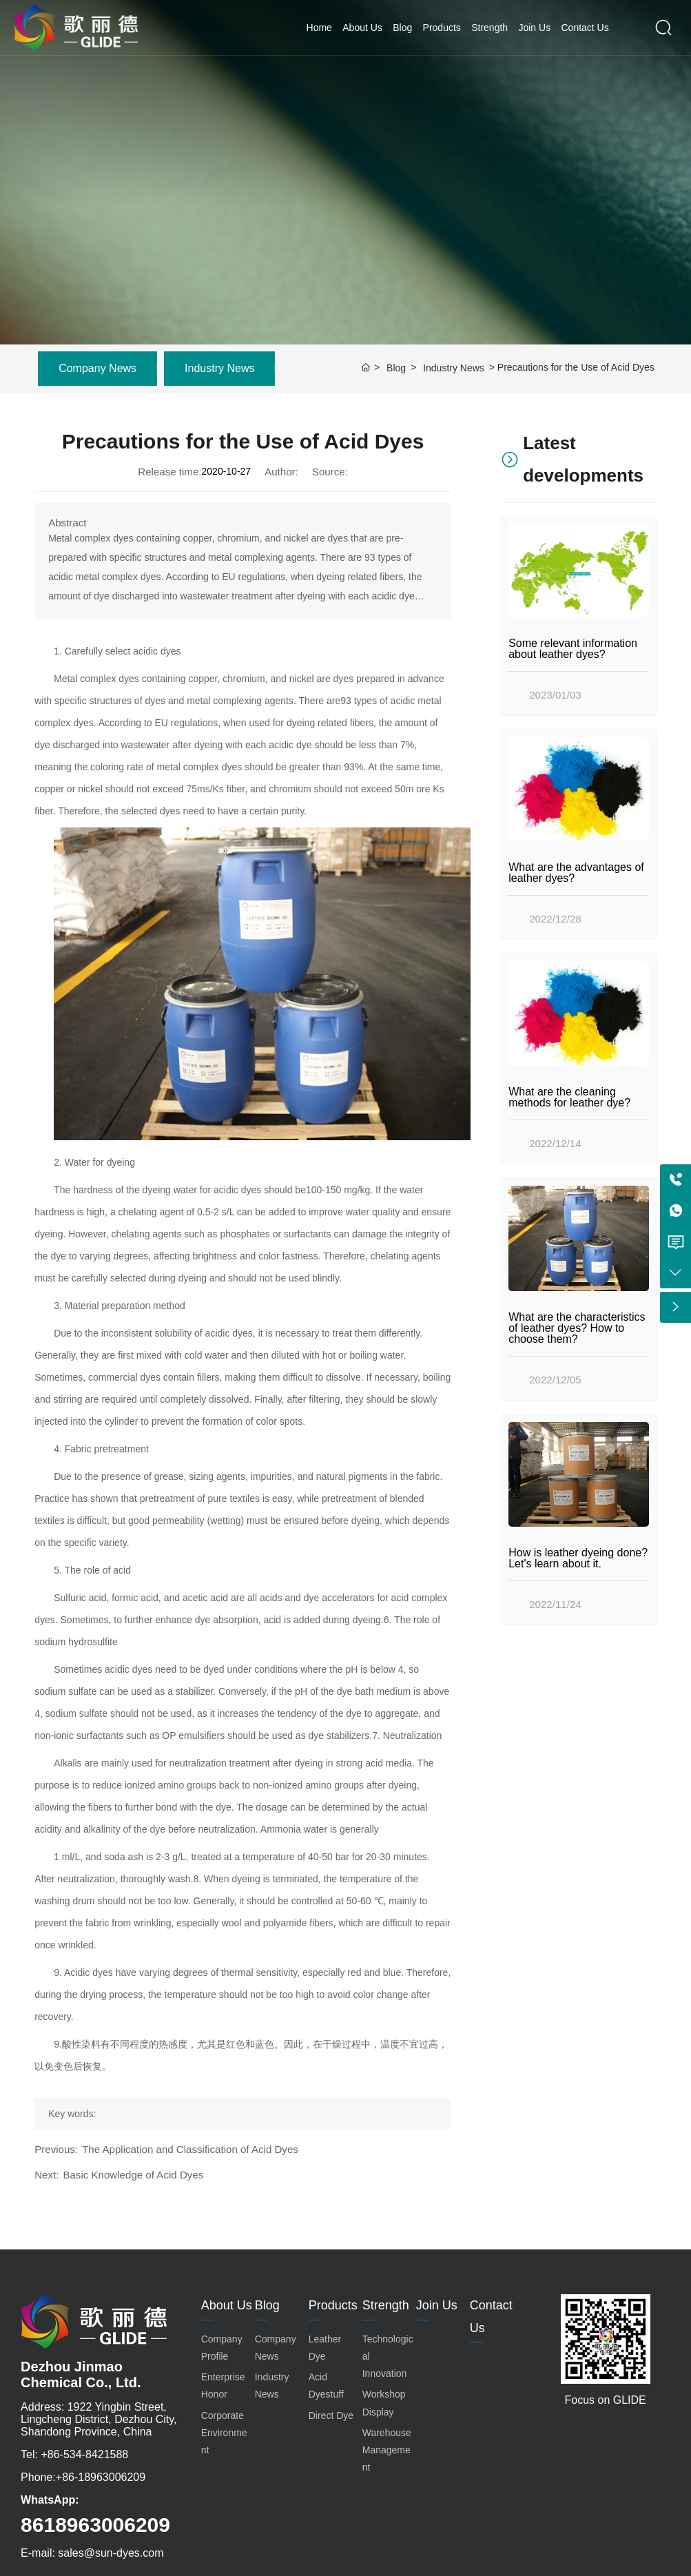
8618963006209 (95, 2524)
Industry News (219, 368)
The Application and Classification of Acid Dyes (190, 2149)
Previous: (56, 2149)
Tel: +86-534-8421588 (74, 2454)
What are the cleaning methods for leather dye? (569, 1097)
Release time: (169, 471)
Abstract (67, 522)
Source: (330, 471)
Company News (97, 368)
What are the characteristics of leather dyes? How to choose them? (576, 1328)
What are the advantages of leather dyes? (576, 872)
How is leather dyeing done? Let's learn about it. (578, 1558)
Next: (46, 2175)
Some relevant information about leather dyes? (572, 648)
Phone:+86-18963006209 (83, 2477)
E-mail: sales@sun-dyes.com (92, 2553)
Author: (281, 471)
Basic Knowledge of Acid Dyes (133, 2175)
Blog (396, 367)
